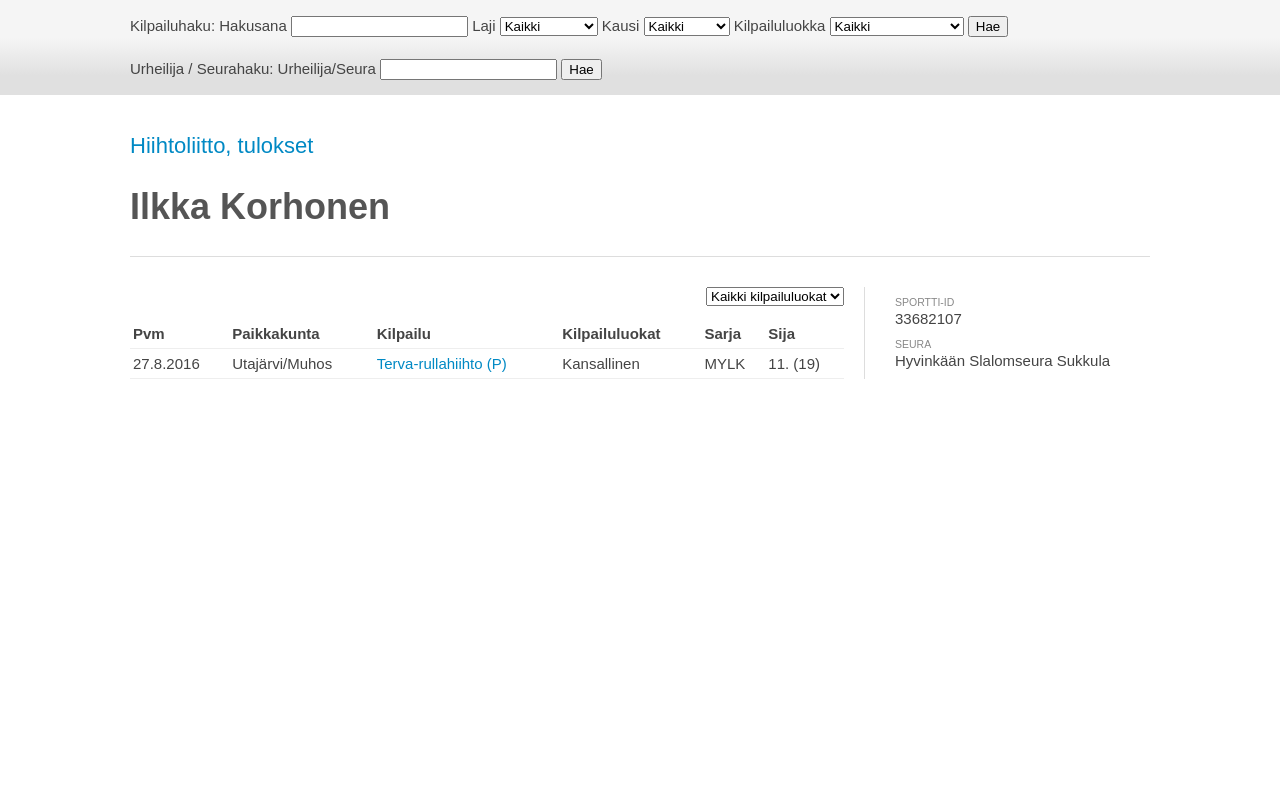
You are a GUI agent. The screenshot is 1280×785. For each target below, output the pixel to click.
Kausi (621, 25)
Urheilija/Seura (327, 68)
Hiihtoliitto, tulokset (221, 145)
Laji (483, 25)
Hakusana (253, 25)
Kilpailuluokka (780, 25)
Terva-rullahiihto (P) (442, 363)
